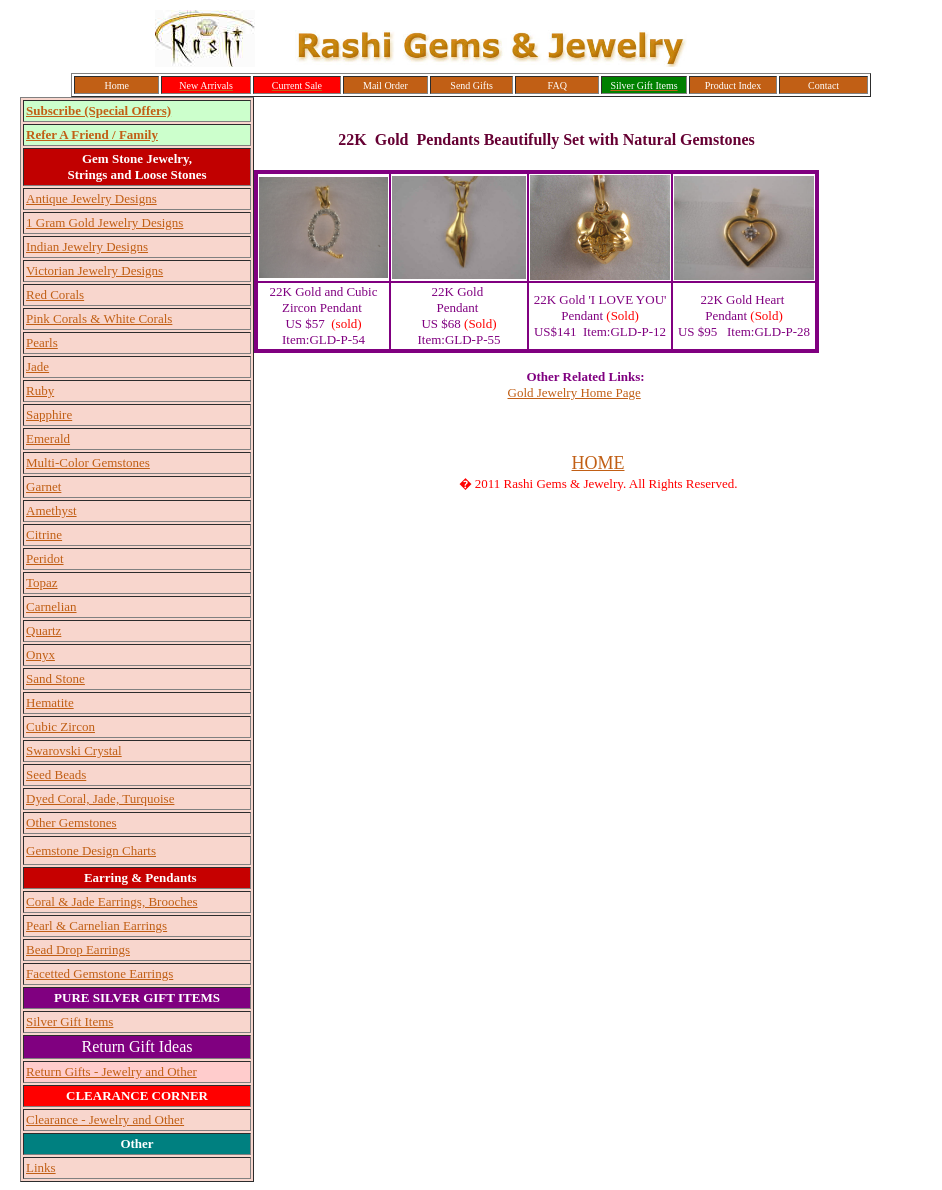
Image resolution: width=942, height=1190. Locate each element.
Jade (37, 366)
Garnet (43, 486)
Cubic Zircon (60, 726)
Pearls (42, 342)
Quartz (43, 630)
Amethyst (51, 510)
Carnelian (51, 606)
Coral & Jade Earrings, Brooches (111, 901)
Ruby (40, 390)
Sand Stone (55, 678)
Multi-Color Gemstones (88, 462)
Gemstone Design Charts (91, 850)
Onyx (40, 654)
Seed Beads (56, 774)
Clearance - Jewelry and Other (105, 1119)
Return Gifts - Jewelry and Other (111, 1071)
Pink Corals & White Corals (99, 318)
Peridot (45, 558)
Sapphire (49, 414)
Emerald (48, 438)
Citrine (44, 534)
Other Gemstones (71, 822)
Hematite (50, 702)
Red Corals (55, 294)
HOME (598, 463)
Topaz (42, 582)
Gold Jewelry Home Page (574, 392)
